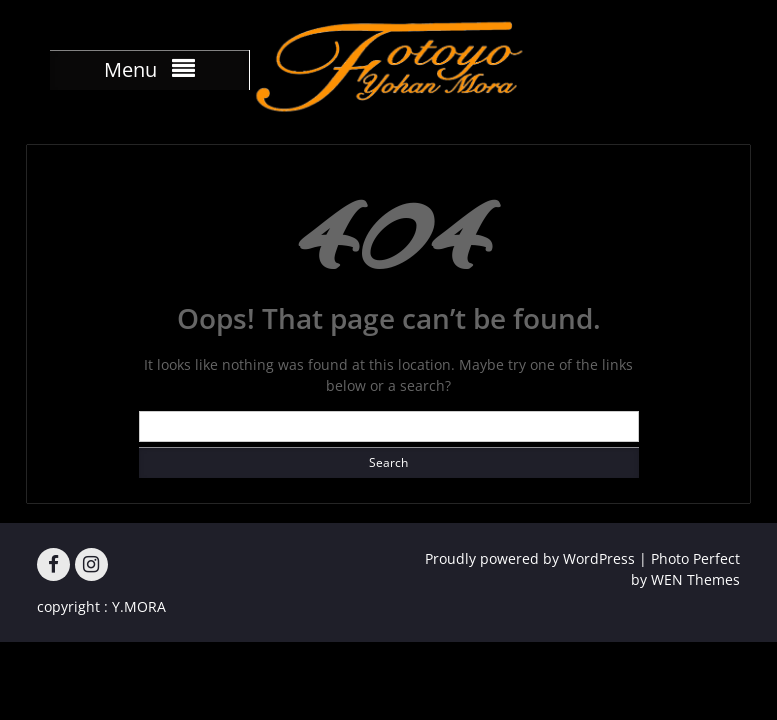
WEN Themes (695, 579)
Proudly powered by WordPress (530, 558)
